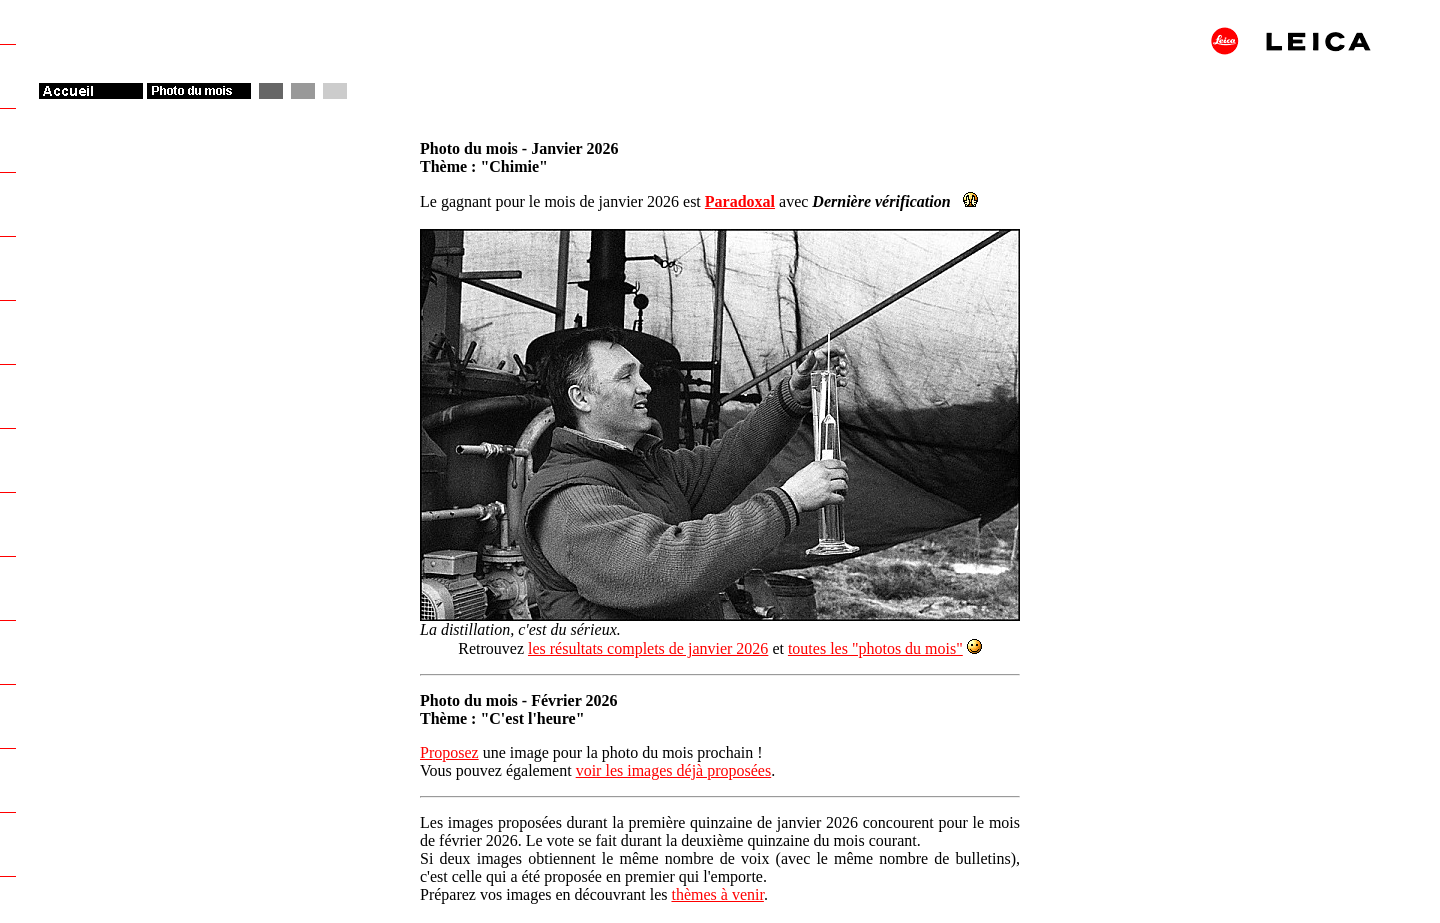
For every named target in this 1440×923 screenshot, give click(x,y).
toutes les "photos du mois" (875, 648)
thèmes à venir (717, 894)
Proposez (449, 752)
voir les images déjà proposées (674, 770)
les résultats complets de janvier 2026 (648, 648)
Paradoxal (740, 201)
